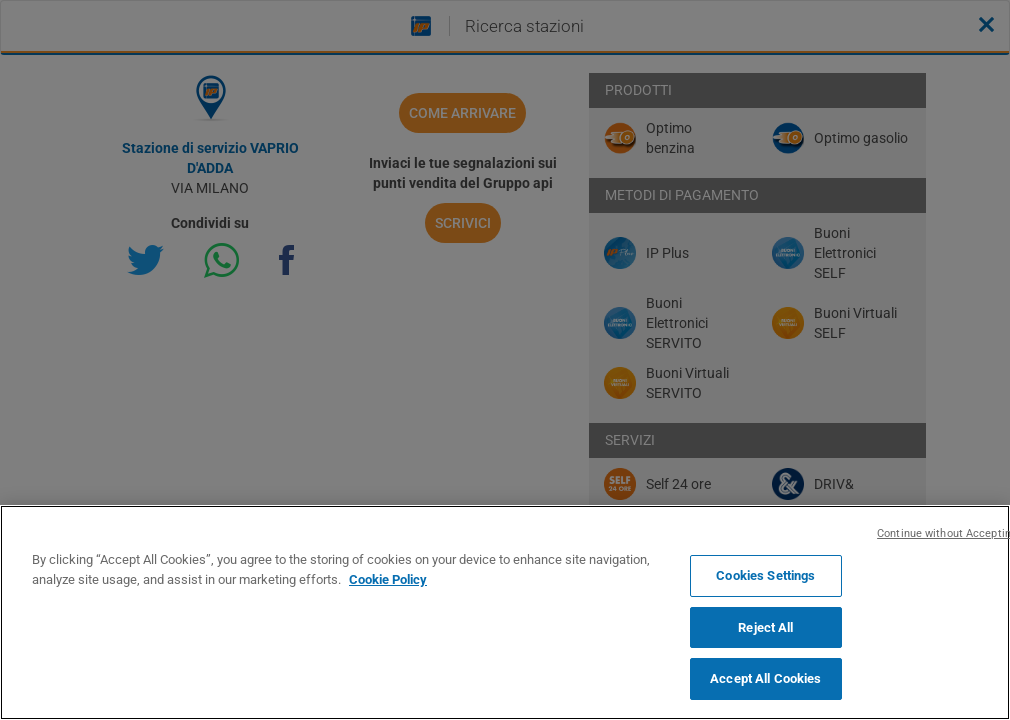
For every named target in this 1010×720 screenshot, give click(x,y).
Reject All (765, 627)
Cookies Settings (765, 575)
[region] (505, 612)
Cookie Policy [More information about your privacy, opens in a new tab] (388, 579)
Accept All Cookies (765, 678)
